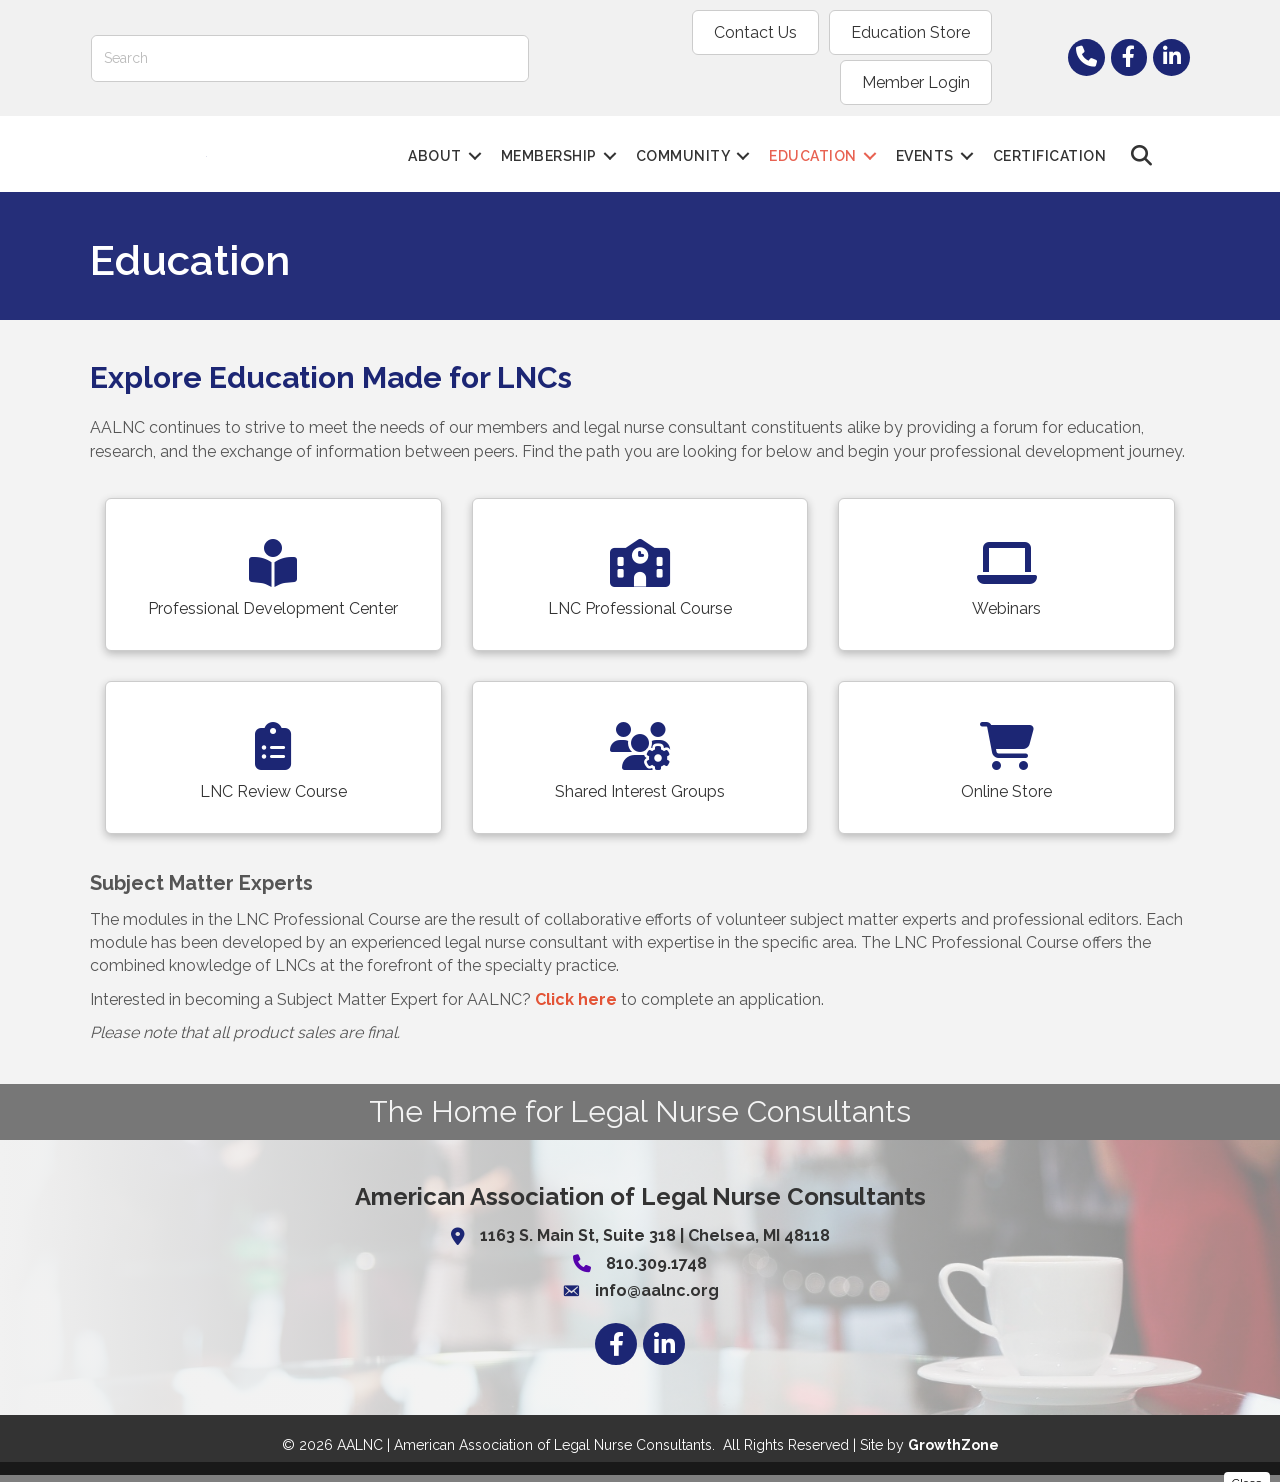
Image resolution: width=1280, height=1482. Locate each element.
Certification (1050, 134)
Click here (576, 1006)
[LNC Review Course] (273, 764)
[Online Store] (1006, 764)
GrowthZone (953, 1452)
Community (683, 134)
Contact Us (594, 32)
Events (925, 134)
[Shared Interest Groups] (640, 764)
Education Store (749, 32)
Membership (549, 134)
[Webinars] (1007, 581)
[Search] (310, 32)
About (436, 134)
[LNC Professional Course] (640, 581)
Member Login (917, 32)
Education (814, 134)
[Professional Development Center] (273, 581)
